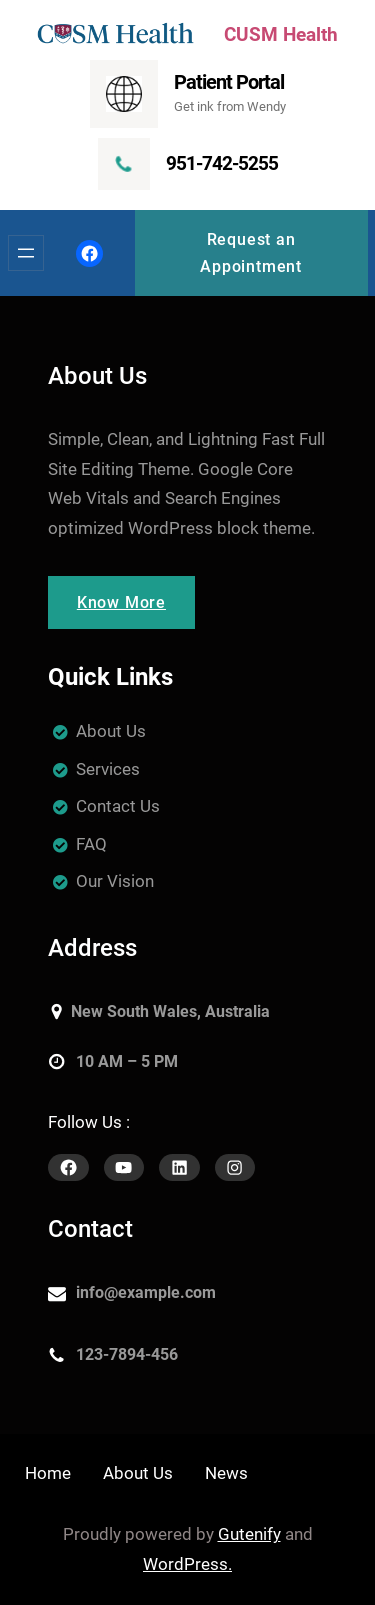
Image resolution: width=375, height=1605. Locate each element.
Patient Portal (229, 82)
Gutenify (249, 1534)
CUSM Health (281, 34)
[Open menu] (26, 253)
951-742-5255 (222, 163)
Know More (121, 602)
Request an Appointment (251, 253)
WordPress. (187, 1564)
